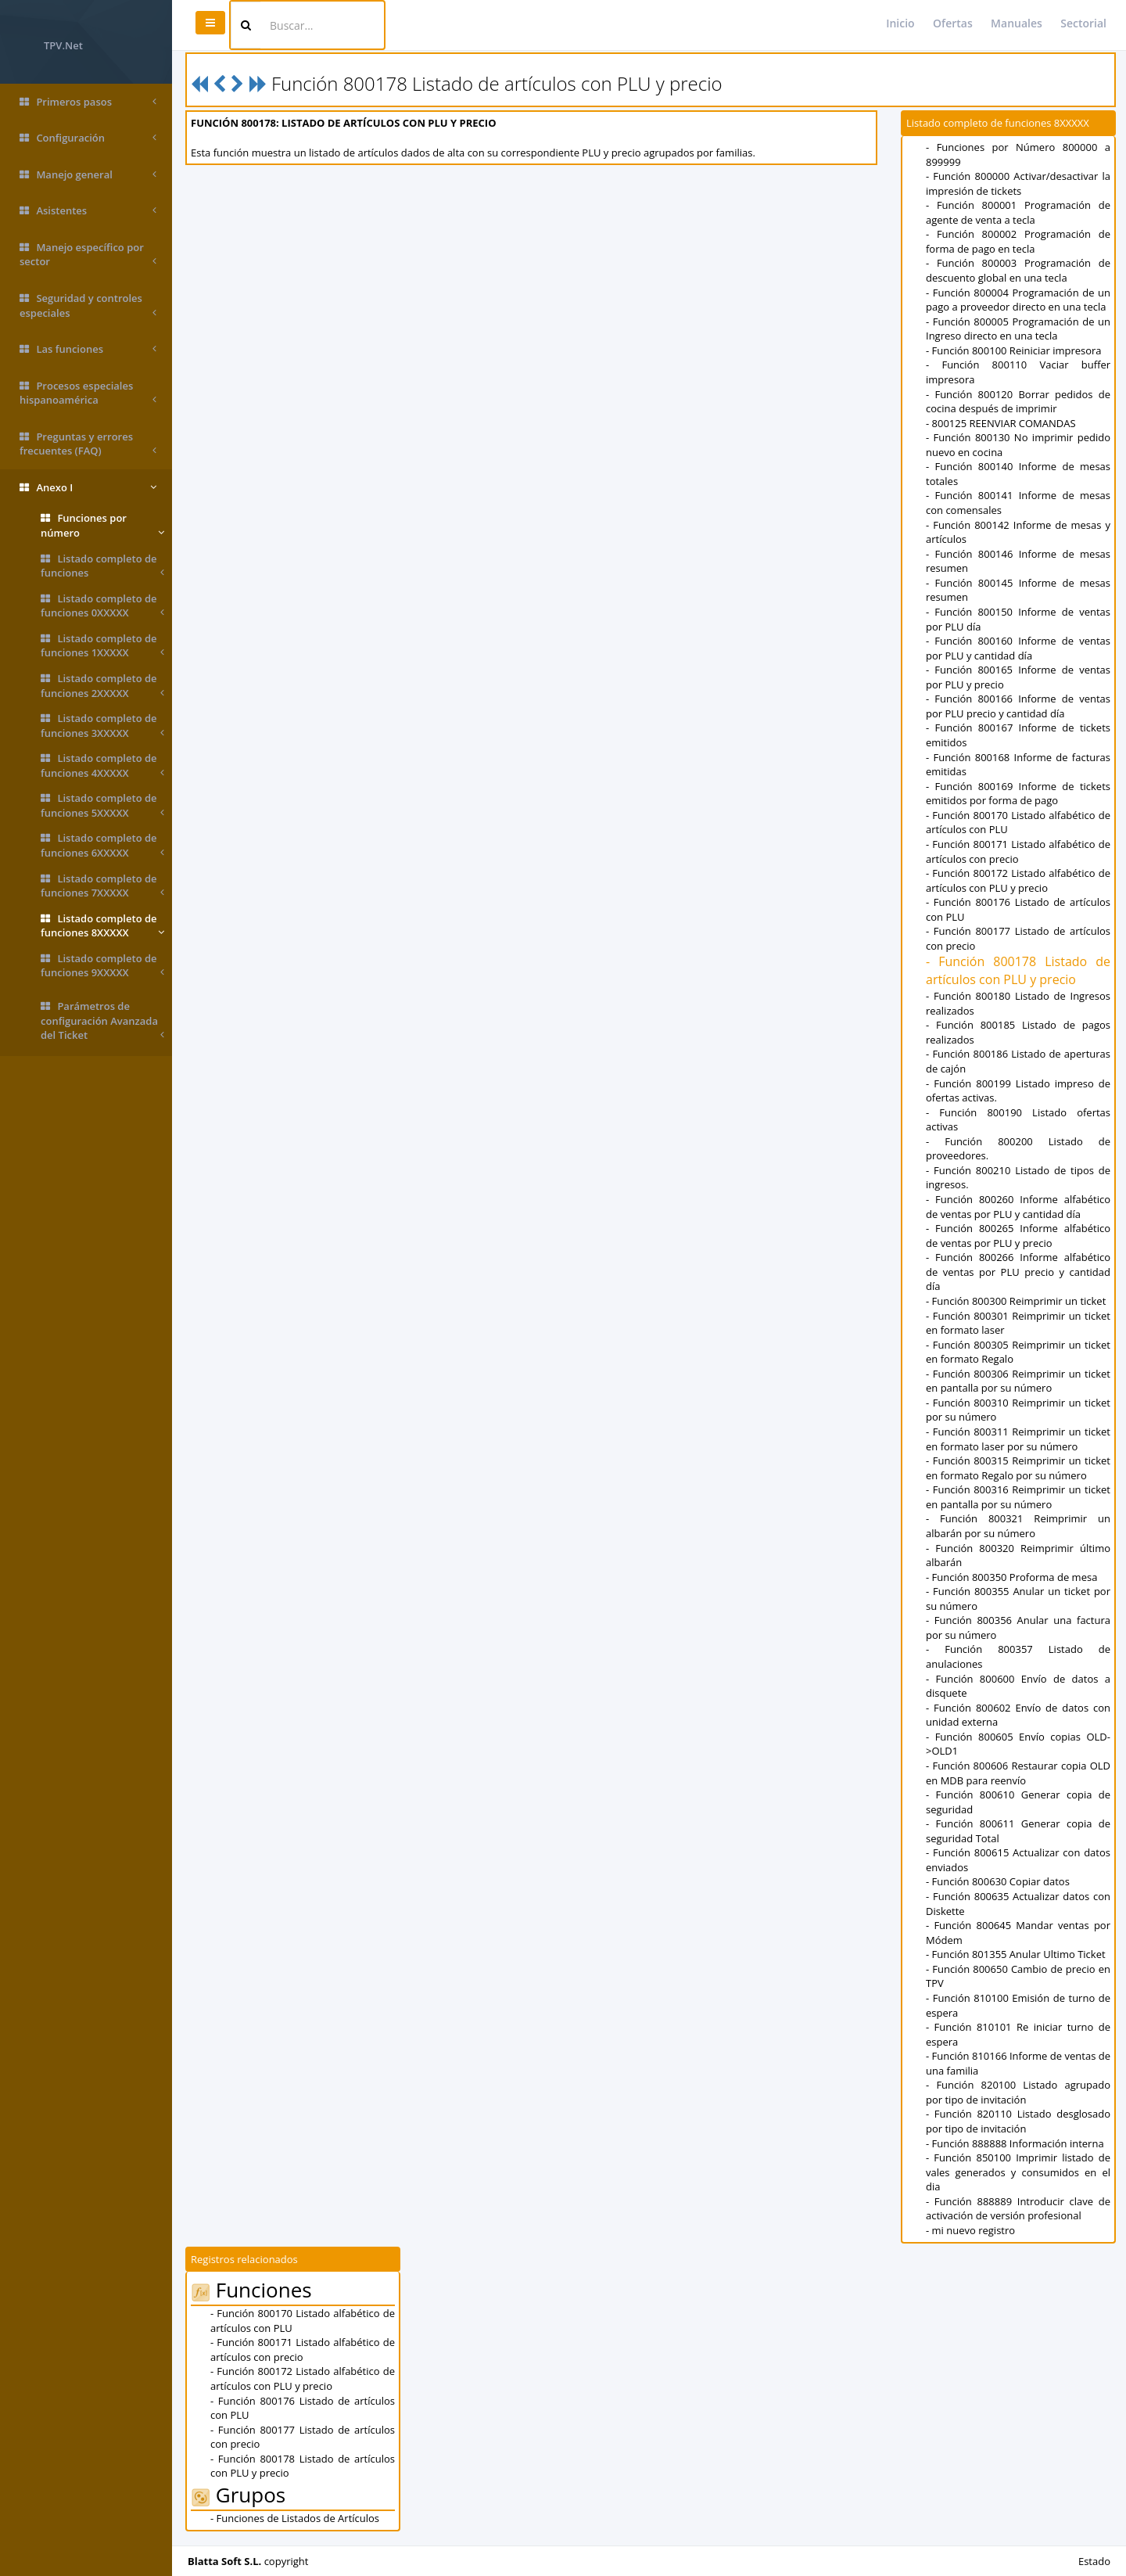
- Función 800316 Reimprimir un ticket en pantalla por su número (1018, 1496)
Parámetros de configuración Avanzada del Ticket (102, 1021)
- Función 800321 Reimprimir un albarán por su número (1018, 1525)
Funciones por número (102, 525)
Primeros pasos (88, 102)
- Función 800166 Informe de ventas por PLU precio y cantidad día (1018, 706)
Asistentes (88, 210)
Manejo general (88, 174)
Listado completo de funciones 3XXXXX (102, 725)
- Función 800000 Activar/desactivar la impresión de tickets (1018, 183)
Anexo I (88, 487)
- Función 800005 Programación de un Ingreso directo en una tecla (1018, 328)
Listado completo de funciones (102, 565)
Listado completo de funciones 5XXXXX (102, 805)
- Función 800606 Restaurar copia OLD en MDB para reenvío (1018, 1773)
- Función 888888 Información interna (1015, 2143)
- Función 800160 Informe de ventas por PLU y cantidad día (1018, 648)
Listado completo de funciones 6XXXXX (102, 845)
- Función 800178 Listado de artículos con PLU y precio (1018, 970)
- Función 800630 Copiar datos (998, 1881)
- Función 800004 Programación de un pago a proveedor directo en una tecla (1018, 300)
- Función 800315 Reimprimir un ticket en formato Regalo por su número (1018, 1467)
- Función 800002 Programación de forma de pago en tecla (1018, 241)
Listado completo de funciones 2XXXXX (102, 685)
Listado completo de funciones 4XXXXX (102, 765)
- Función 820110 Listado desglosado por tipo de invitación (1018, 2121)
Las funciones (88, 349)
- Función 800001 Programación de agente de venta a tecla (1018, 212)
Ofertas (953, 23)
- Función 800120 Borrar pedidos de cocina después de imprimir (1018, 401)
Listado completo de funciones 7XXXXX (102, 885)
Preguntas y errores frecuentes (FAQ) (88, 443)
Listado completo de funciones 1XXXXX (102, 645)
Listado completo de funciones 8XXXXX (102, 925)
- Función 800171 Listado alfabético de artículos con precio (1018, 851)
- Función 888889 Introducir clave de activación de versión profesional (1018, 2208)
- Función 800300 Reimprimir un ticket (1016, 1301)
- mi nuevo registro (970, 2230)
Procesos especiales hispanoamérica (88, 393)
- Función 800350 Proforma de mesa (1011, 1577)
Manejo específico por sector (88, 254)
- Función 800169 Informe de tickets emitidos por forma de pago (1018, 793)
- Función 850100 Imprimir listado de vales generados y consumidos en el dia (1018, 2171)
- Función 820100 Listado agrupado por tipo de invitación (1018, 2092)
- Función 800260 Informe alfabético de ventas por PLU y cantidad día (1018, 1206)
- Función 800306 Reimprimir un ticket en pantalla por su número (1018, 1381)
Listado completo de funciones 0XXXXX (102, 605)
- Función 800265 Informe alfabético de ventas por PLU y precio (1018, 1235)
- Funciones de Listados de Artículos (294, 2518)
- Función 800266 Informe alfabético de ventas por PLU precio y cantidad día (1018, 1271)
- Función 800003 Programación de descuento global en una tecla (1018, 270)
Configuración (88, 138)
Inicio (900, 23)
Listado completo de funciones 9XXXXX (102, 965)
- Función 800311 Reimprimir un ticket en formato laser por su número (1018, 1439)
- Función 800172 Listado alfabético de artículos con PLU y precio (1018, 880)
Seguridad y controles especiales (88, 305)
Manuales (1016, 23)
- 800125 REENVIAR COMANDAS (1001, 423)
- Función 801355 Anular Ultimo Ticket (1016, 1954)
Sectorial (1083, 23)
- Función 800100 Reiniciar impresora (1014, 350)
